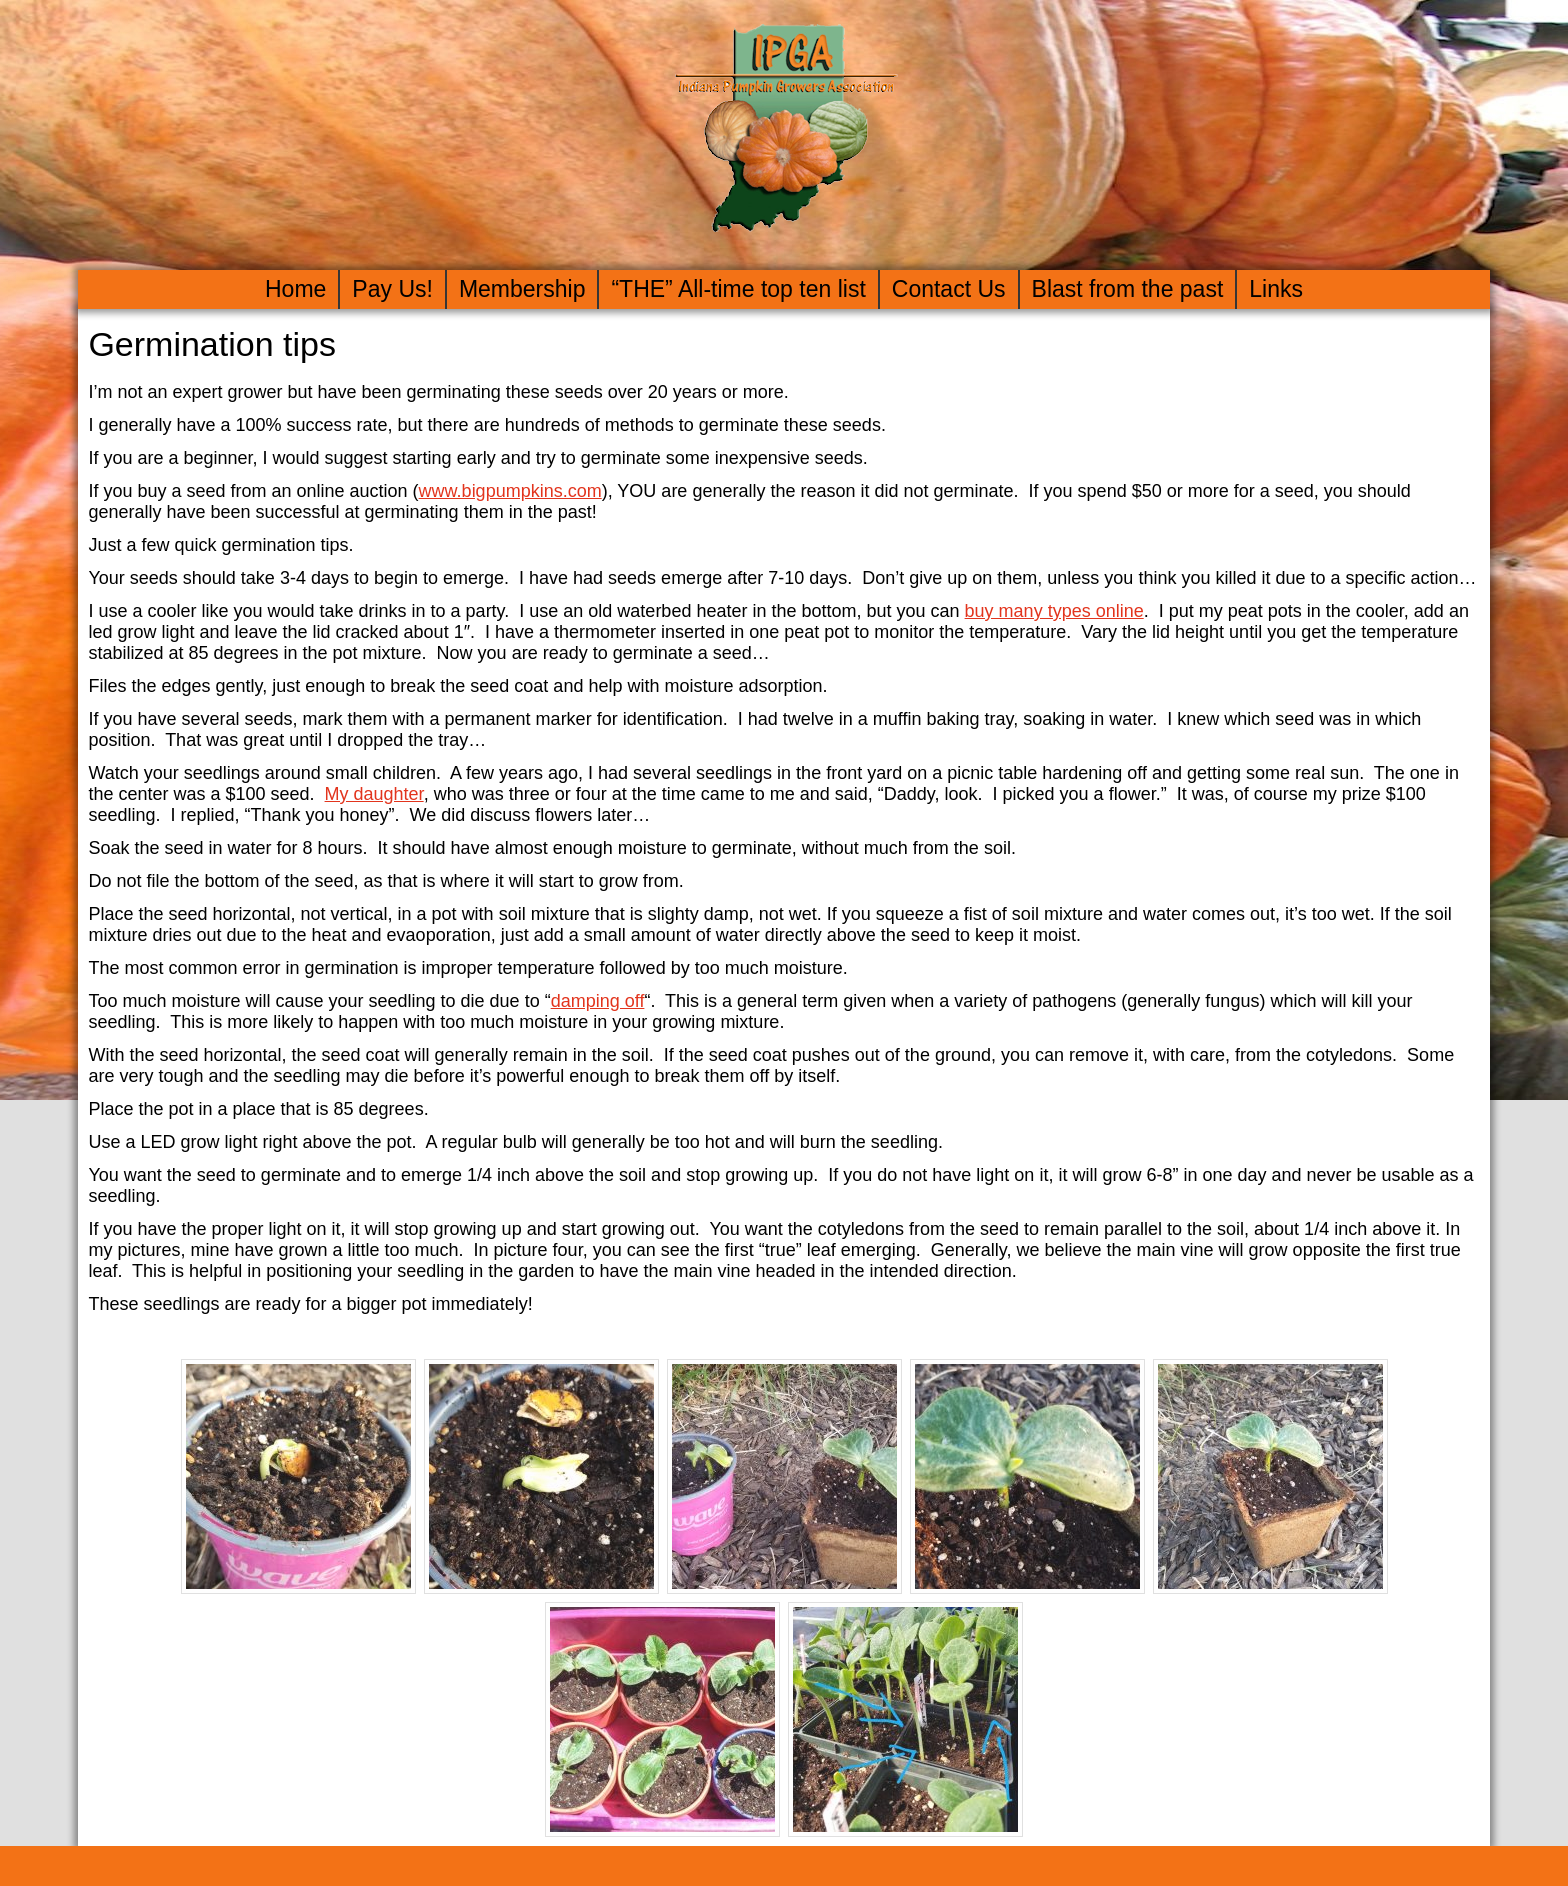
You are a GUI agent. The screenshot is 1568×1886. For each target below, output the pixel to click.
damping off (598, 1001)
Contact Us (949, 289)
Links (1276, 289)
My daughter (374, 794)
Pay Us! (392, 289)
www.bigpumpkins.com (510, 491)
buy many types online (1054, 611)
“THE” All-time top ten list (738, 289)
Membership (522, 289)
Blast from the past (1128, 289)
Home (295, 289)
